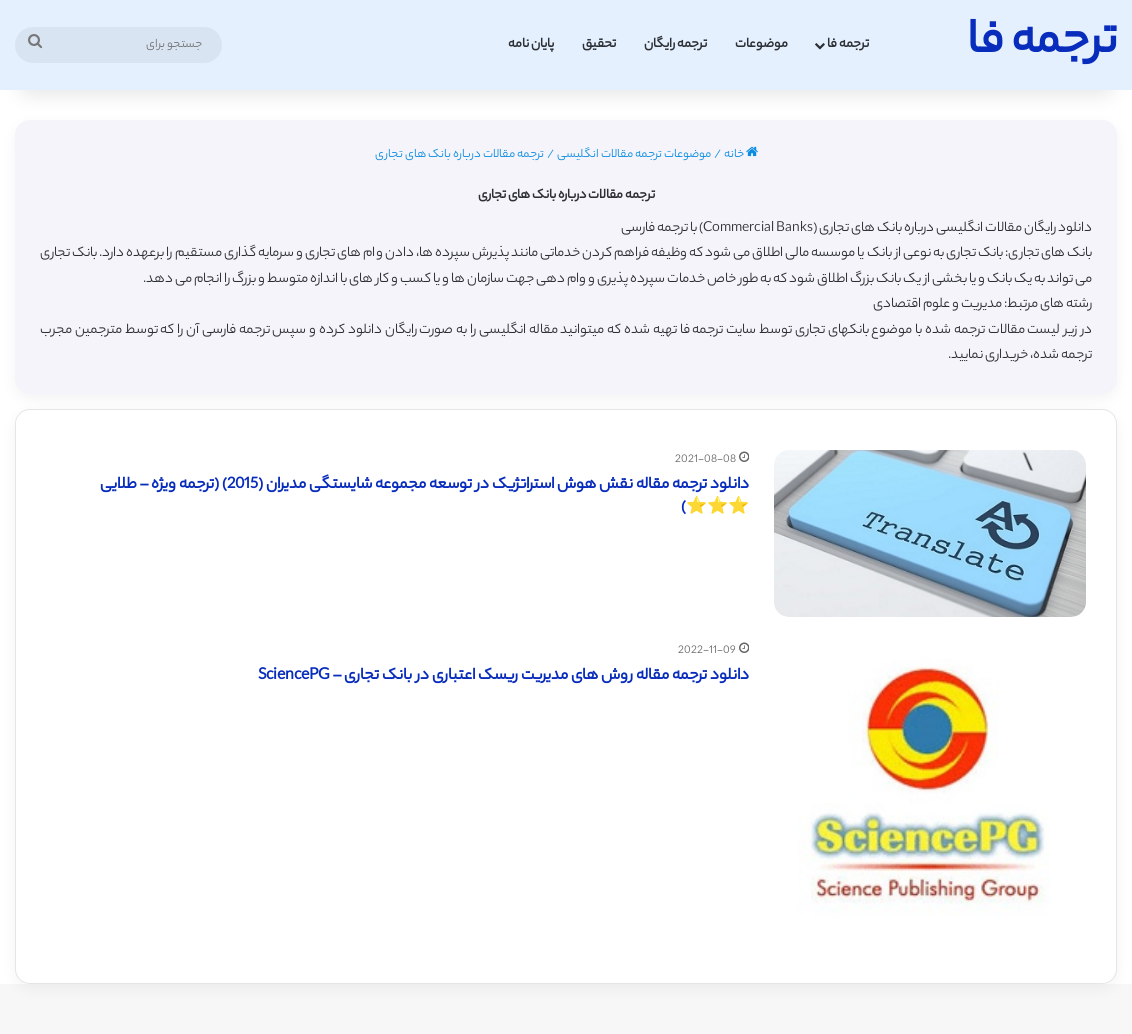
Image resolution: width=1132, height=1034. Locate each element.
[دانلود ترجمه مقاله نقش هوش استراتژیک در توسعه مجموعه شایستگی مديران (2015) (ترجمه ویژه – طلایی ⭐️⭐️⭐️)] (930, 534)
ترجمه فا (848, 44)
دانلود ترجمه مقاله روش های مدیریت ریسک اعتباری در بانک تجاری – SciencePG (503, 676)
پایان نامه (531, 44)
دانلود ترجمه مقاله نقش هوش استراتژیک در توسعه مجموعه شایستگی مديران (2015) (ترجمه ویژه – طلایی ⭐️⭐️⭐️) (424, 497)
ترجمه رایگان (675, 44)
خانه (741, 155)
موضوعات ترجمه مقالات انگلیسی (634, 155)
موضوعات (761, 44)
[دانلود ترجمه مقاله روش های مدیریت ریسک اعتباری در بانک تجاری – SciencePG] (930, 797)
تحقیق (599, 44)
